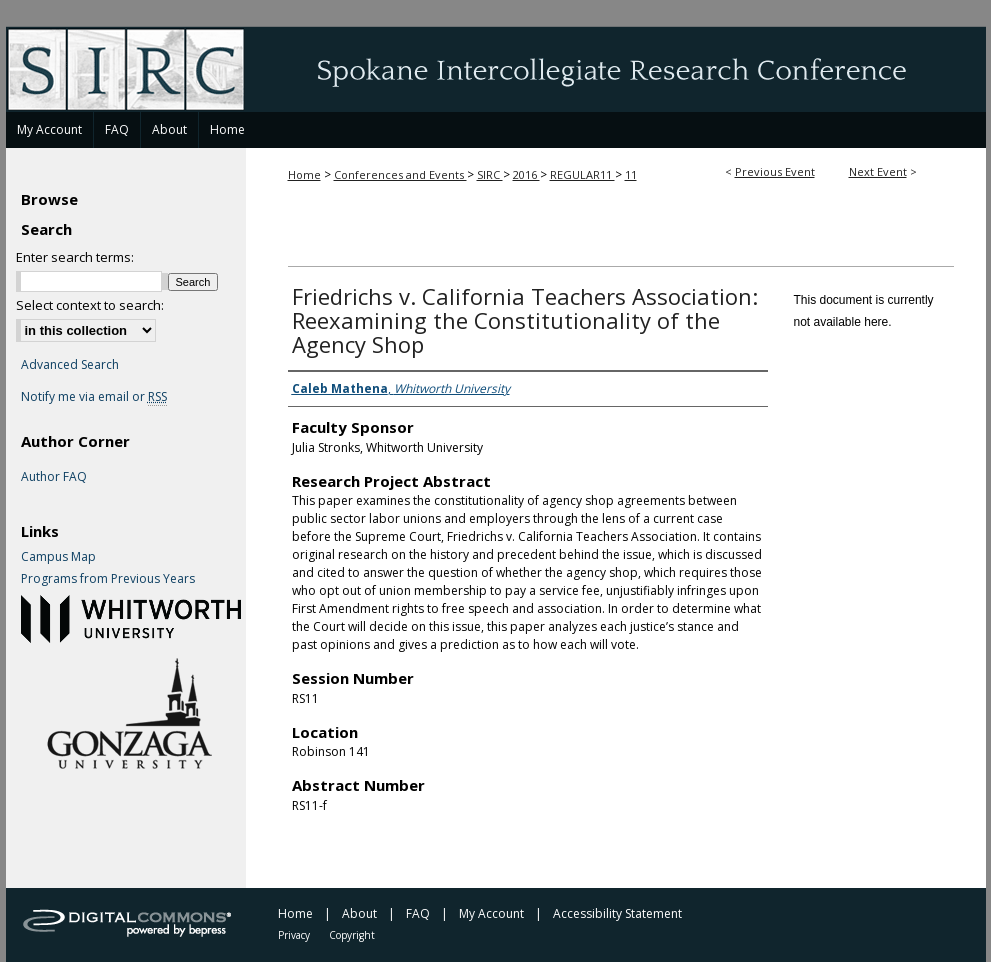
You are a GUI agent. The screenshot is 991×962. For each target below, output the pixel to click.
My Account (491, 913)
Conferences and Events (400, 174)
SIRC (490, 174)
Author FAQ (54, 477)
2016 (526, 174)
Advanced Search (70, 364)
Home (304, 174)
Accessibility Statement (617, 913)
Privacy (294, 935)
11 (631, 174)
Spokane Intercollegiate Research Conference (496, 69)
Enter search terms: (75, 257)
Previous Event (775, 171)
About (359, 913)
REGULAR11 (582, 174)
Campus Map (58, 557)
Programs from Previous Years (108, 579)
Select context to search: (90, 305)
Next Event (878, 171)
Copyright (352, 935)
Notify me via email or (94, 397)
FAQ (418, 913)
